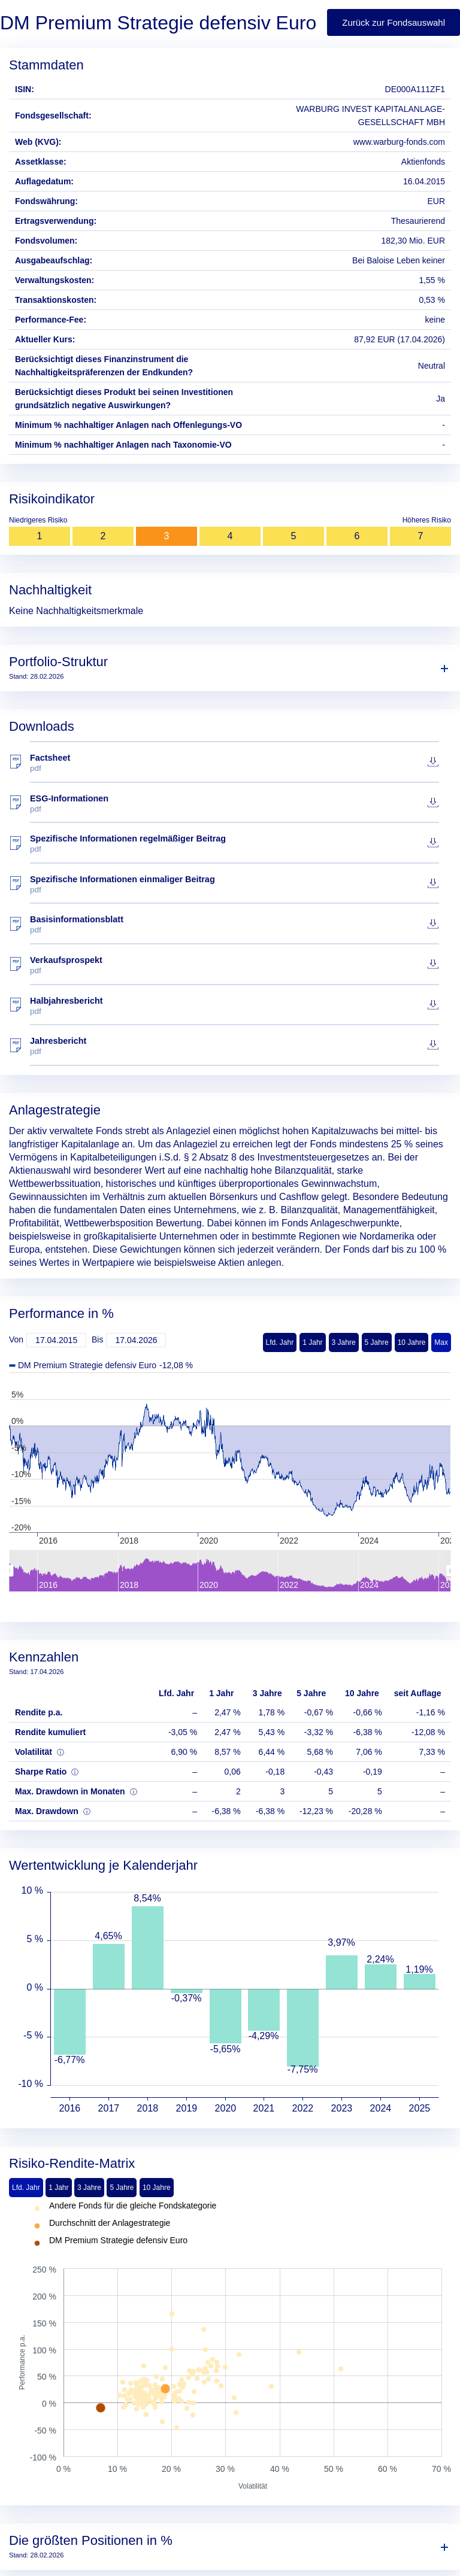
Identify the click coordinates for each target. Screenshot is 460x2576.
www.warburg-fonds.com (399, 142)
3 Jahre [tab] (89, 2187)
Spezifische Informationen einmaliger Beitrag (234, 884)
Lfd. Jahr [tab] (26, 2187)
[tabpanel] (230, 2346)
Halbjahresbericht (234, 1006)
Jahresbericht (234, 1046)
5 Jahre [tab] (122, 2187)
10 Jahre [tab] (157, 2187)
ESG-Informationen (234, 803)
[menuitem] (229, 1570)
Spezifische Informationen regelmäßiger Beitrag (234, 843)
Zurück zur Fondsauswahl (393, 22)
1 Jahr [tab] (58, 2187)
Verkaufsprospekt (234, 965)
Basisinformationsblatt (234, 924)
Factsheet (234, 763)
